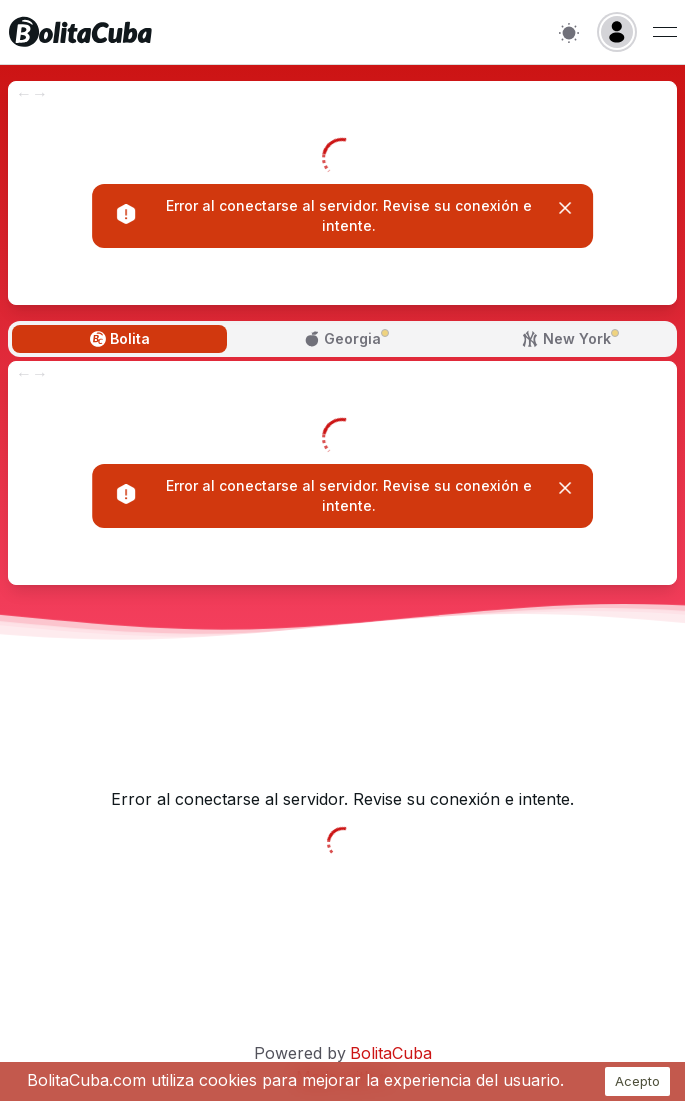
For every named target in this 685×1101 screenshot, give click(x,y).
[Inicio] (80, 32)
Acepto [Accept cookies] (637, 1081)
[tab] (119, 339)
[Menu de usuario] (665, 32)
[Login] (617, 32)
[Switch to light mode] (569, 32)
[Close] (565, 208)
